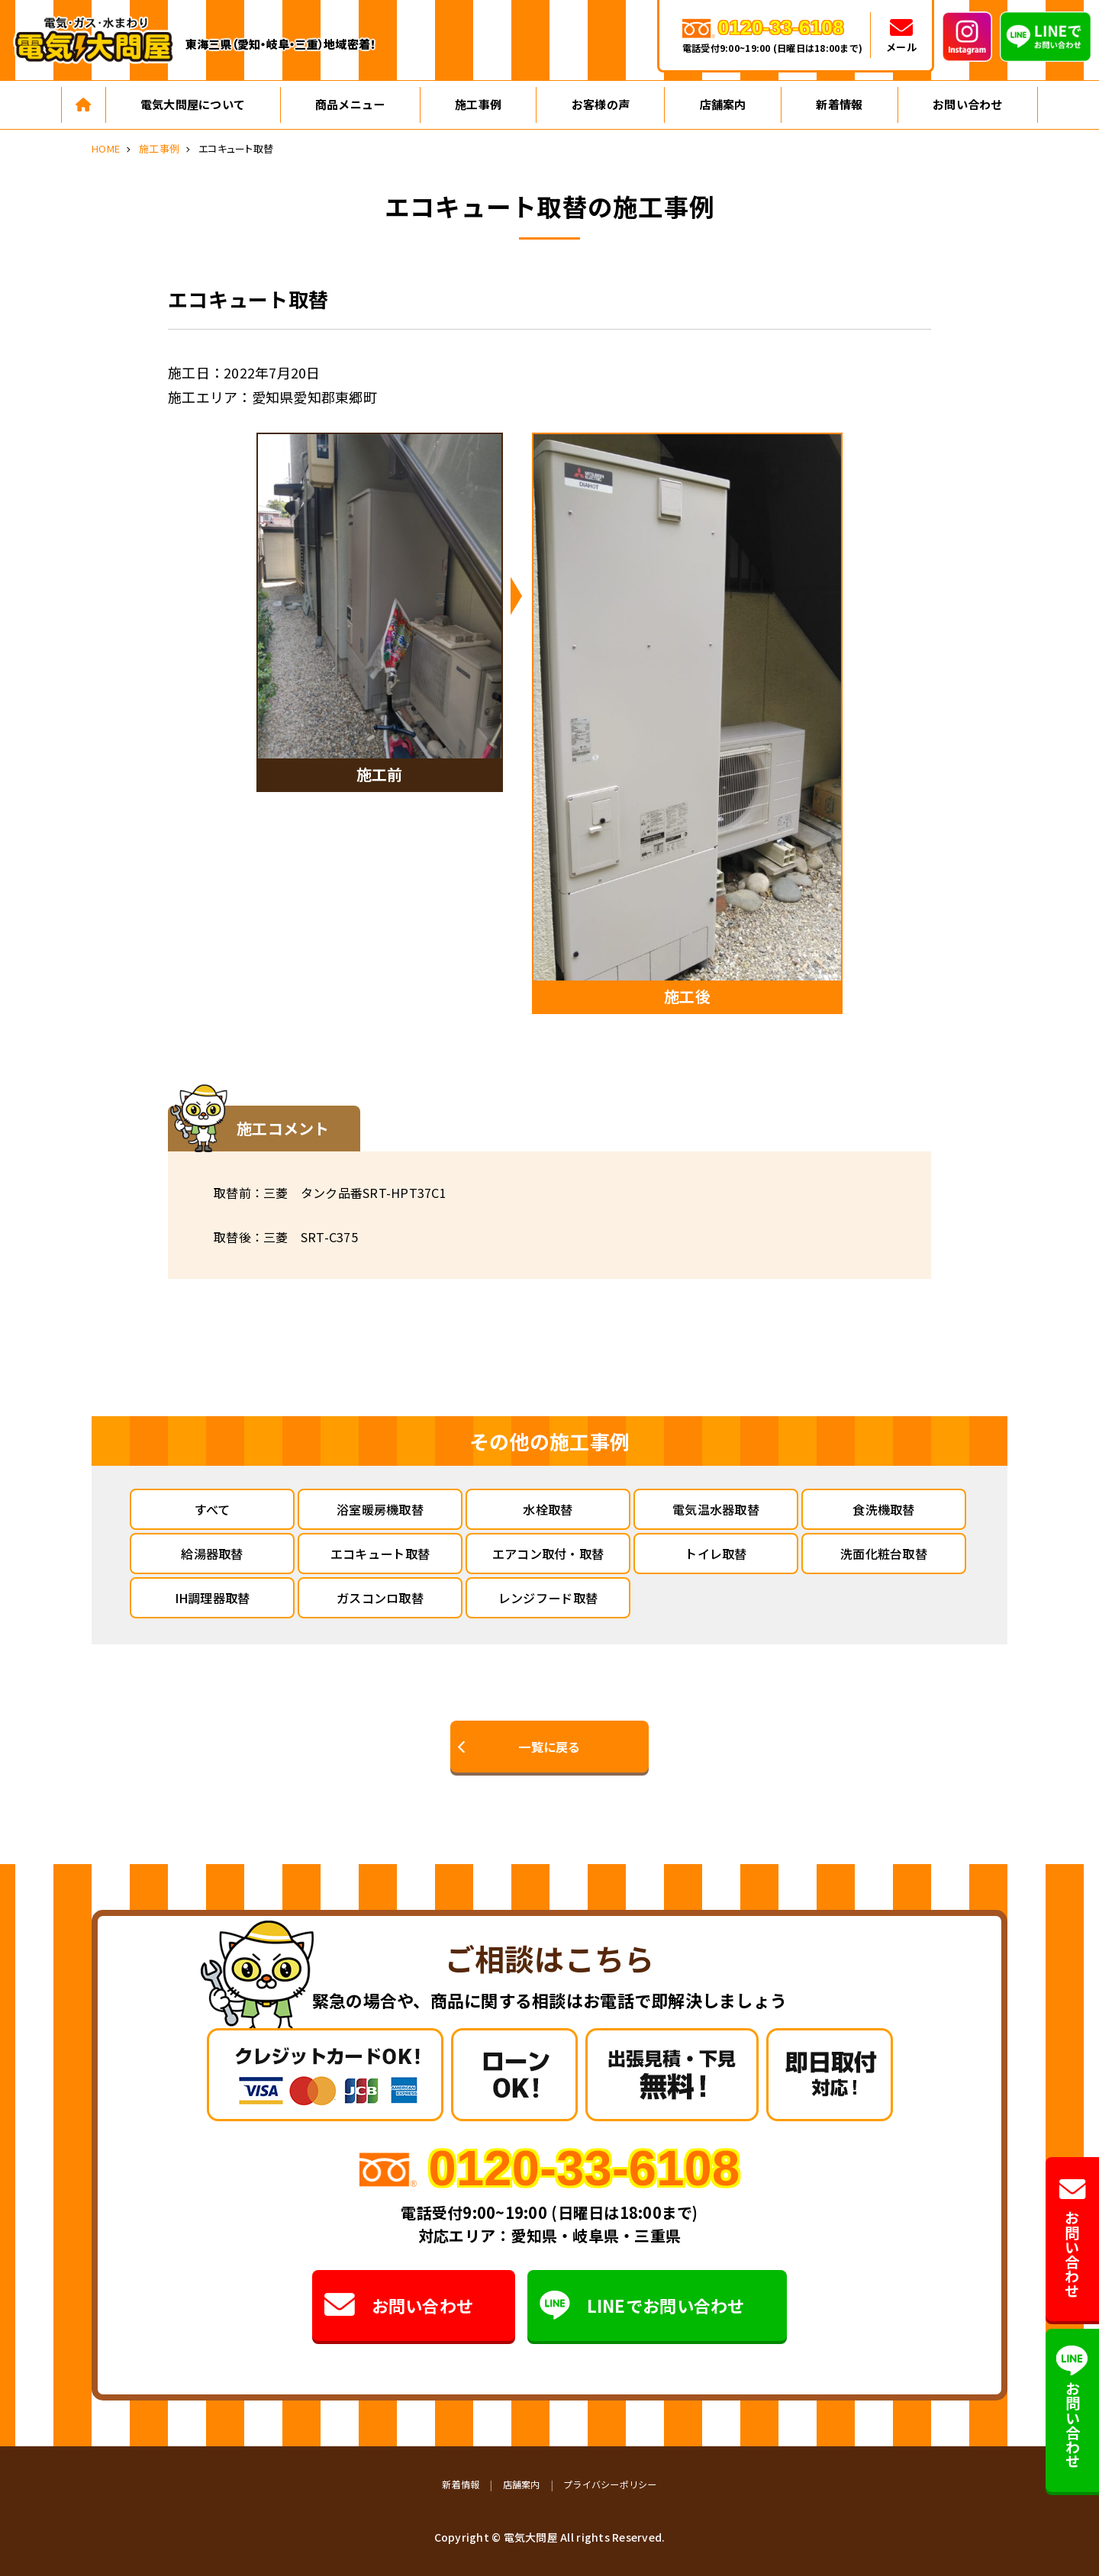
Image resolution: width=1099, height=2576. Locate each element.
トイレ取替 (715, 1553)
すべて (212, 1509)
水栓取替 (547, 1509)
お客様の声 (601, 104)
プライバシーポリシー (610, 2484)
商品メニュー (350, 104)
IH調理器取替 (212, 1598)
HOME (106, 148)
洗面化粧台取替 (883, 1553)
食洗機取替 (883, 1509)
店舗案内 (723, 104)
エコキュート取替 (380, 1553)
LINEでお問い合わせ (642, 2305)
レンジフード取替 (548, 1598)
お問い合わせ (968, 104)
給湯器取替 (212, 1553)
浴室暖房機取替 (380, 1509)
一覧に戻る (549, 1746)
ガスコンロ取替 (380, 1598)
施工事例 (478, 104)
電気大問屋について (192, 104)
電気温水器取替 (715, 1509)
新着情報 (839, 104)
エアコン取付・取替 (548, 1553)
